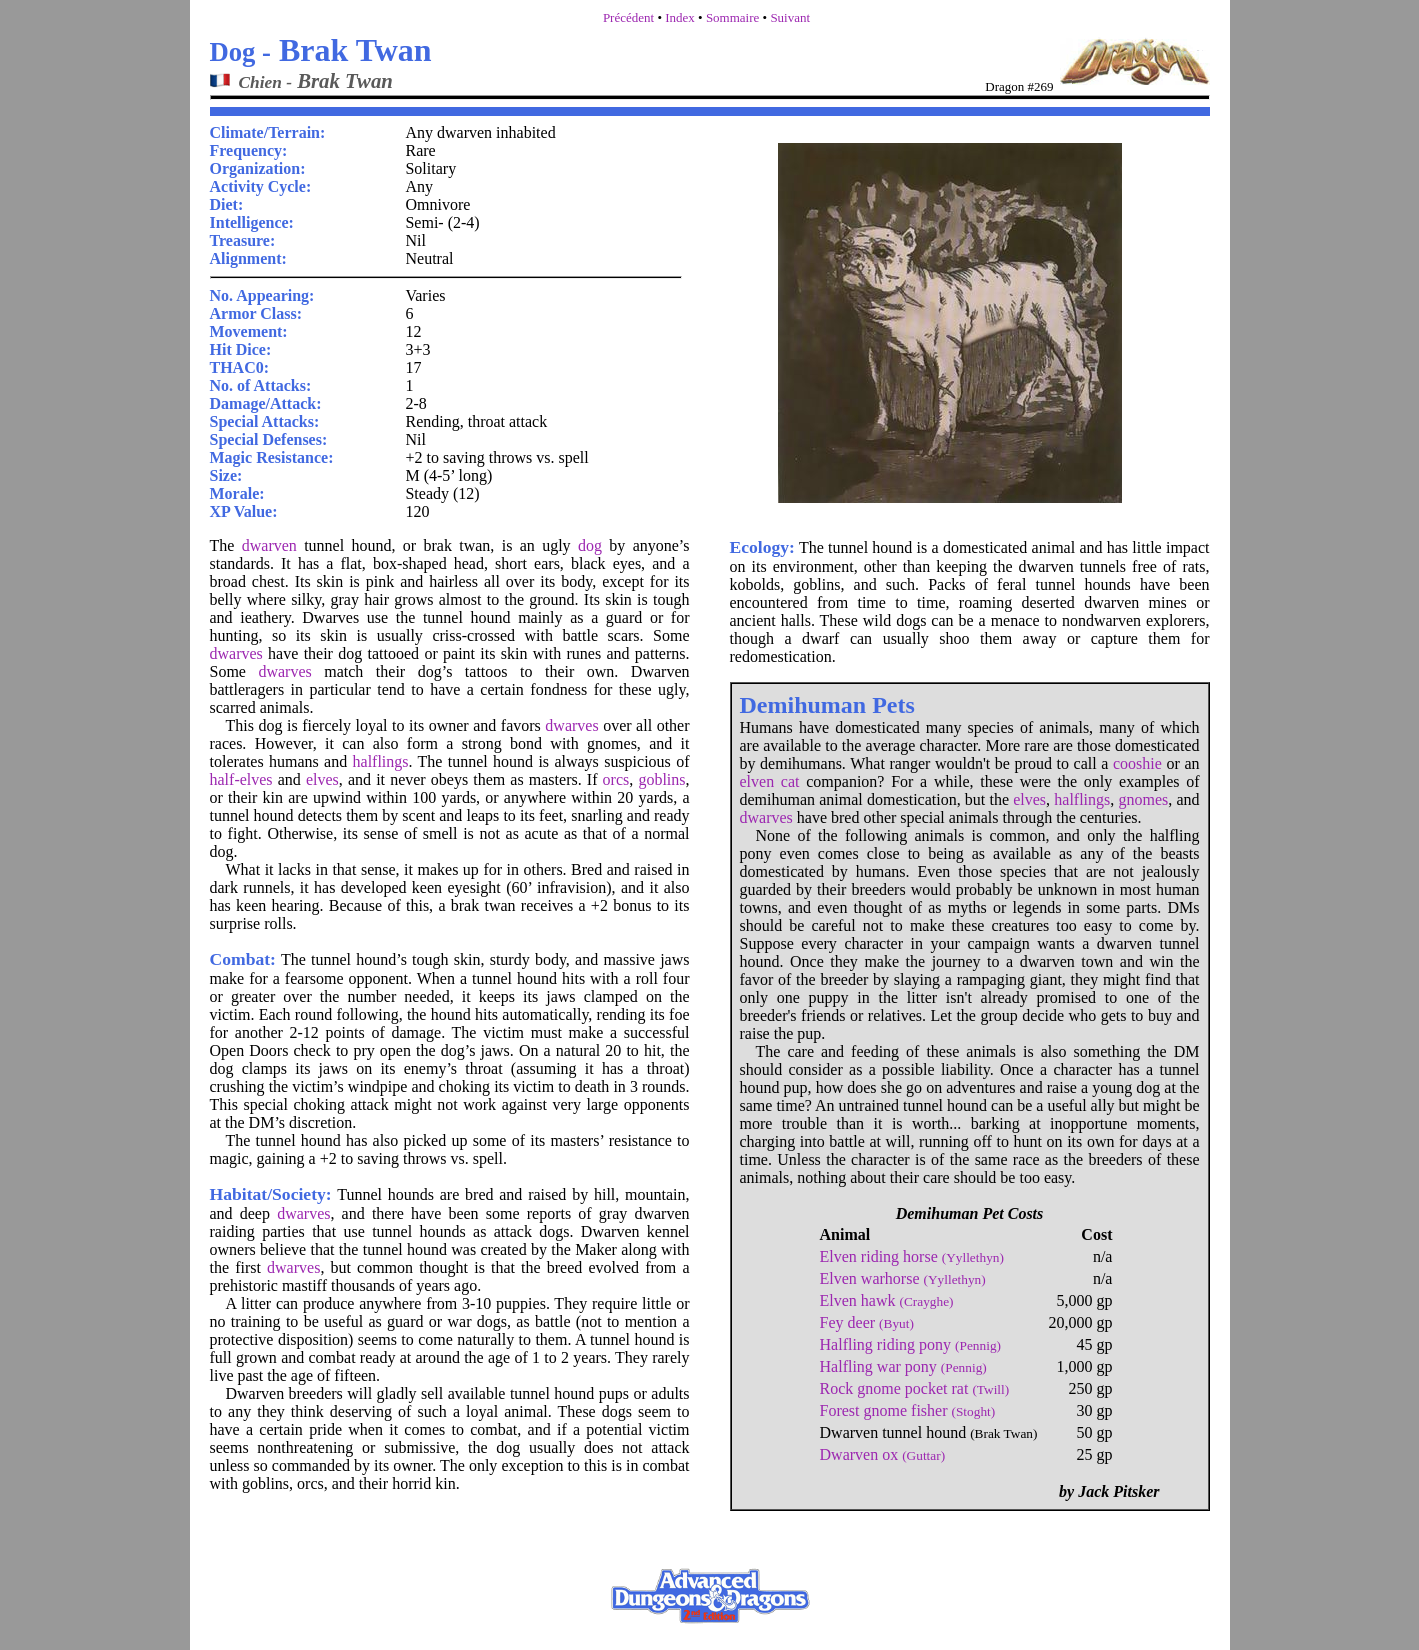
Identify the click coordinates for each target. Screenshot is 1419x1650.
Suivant (790, 17)
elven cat (770, 781)
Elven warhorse (903, 1278)
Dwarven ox (883, 1454)
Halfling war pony (903, 1366)
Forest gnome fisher (908, 1410)
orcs (616, 779)
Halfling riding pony (910, 1344)
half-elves (241, 779)
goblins (661, 779)
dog (590, 545)
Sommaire (732, 17)
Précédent (628, 17)
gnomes (1143, 799)
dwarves (236, 653)
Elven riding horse (912, 1256)
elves (322, 779)
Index (680, 17)
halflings (381, 761)
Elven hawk (887, 1300)
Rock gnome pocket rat (915, 1388)
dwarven (269, 545)
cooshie (1137, 763)
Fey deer (867, 1322)
